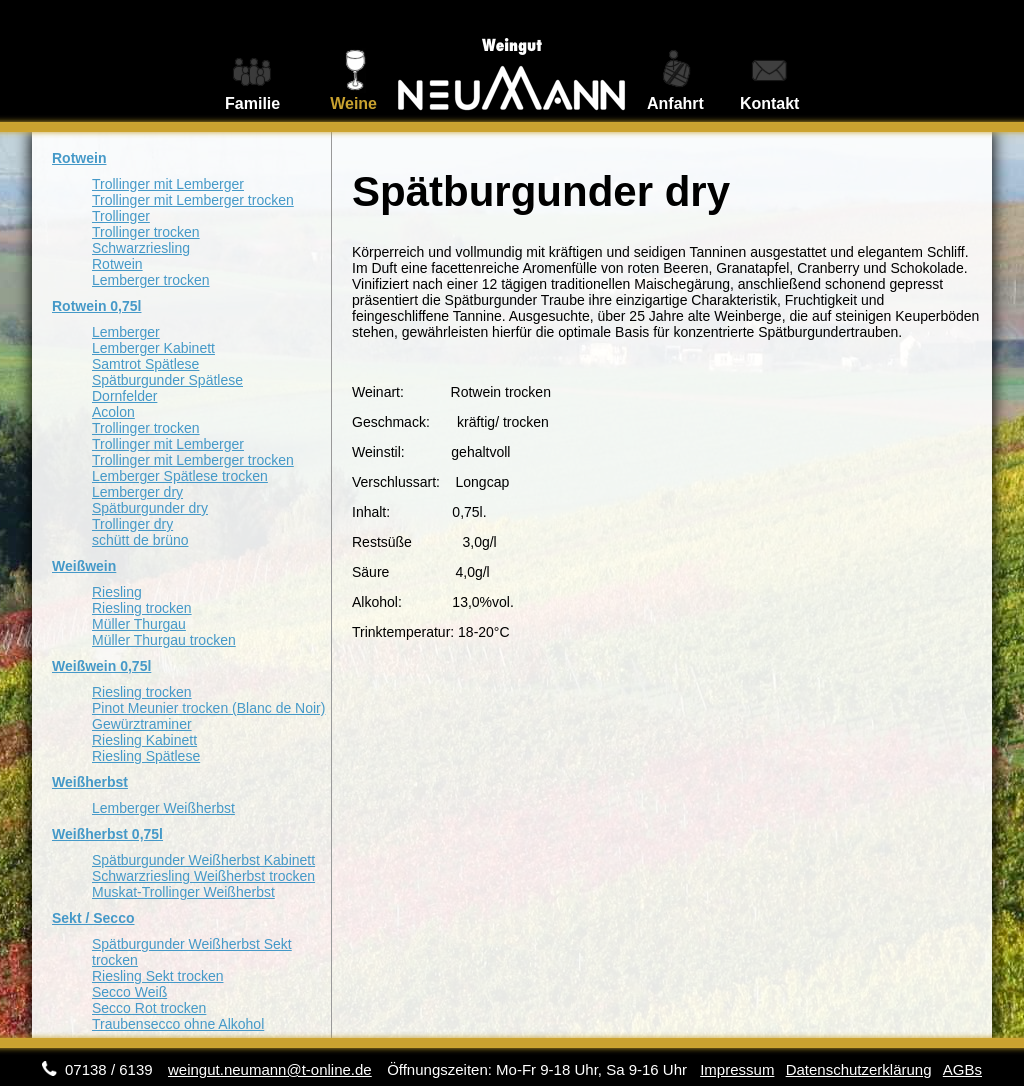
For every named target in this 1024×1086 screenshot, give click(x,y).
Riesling (117, 592)
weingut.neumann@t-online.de (270, 1069)
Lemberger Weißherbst (163, 808)
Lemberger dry (137, 492)
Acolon (113, 412)
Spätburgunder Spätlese (167, 380)
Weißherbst (90, 782)
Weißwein (84, 566)
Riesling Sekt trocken (158, 976)
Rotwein (79, 158)
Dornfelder (124, 396)
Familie (252, 103)
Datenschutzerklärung (859, 1069)
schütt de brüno (140, 540)
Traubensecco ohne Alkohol (178, 1024)
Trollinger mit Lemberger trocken (193, 200)
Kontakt (770, 103)
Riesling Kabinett (144, 740)
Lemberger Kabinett (153, 348)
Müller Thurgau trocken (164, 640)
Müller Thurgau (139, 624)
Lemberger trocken (151, 280)
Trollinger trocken (146, 232)
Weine (353, 103)
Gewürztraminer (142, 724)
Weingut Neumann (512, 61)
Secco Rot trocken (149, 1008)
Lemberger (126, 332)
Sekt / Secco (93, 918)
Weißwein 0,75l (101, 666)
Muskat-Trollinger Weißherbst (183, 892)
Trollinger (121, 216)
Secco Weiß (129, 992)
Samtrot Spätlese (145, 364)
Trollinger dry (132, 524)
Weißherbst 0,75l (107, 834)
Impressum (737, 1069)
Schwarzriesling (141, 248)
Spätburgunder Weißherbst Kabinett (203, 860)
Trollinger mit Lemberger (168, 184)
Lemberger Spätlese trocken (180, 476)
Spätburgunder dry (150, 508)
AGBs (962, 1069)
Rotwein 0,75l (96, 306)
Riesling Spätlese (146, 756)
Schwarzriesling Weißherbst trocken (203, 876)
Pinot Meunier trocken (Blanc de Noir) (208, 708)
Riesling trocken (142, 608)
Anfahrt (675, 103)
